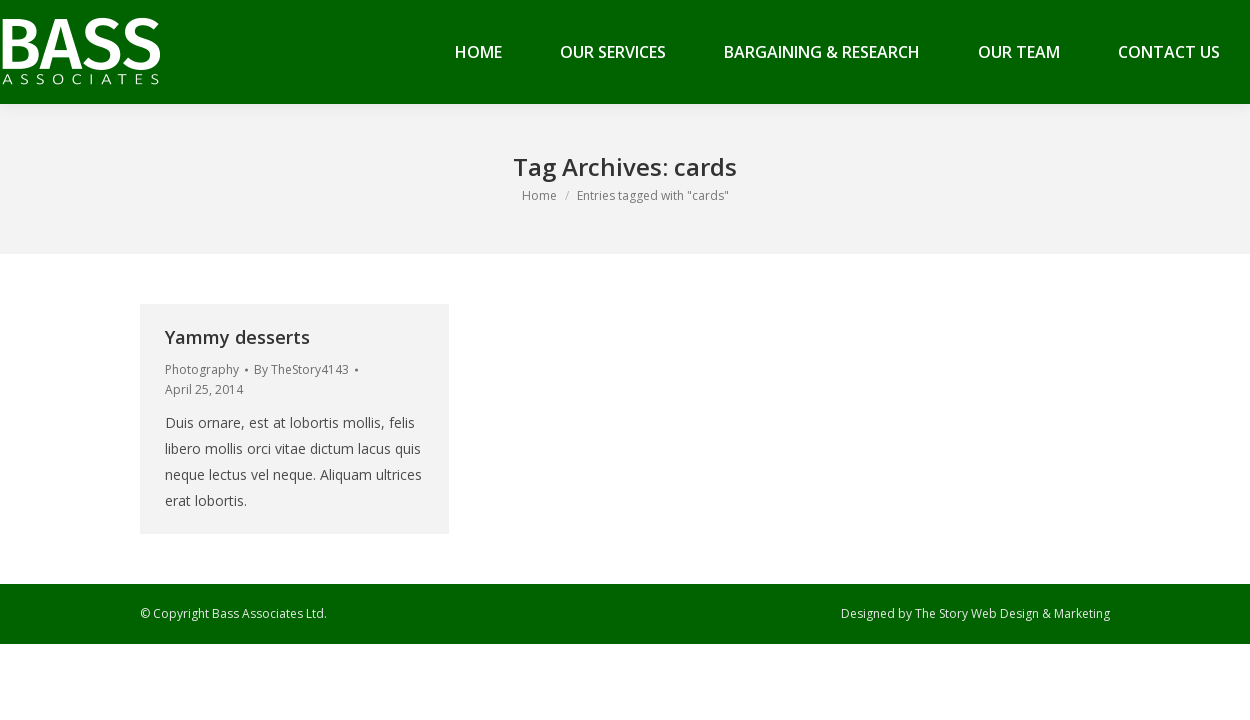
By (301, 369)
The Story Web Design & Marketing (1012, 613)
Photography (202, 369)
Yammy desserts (237, 337)
